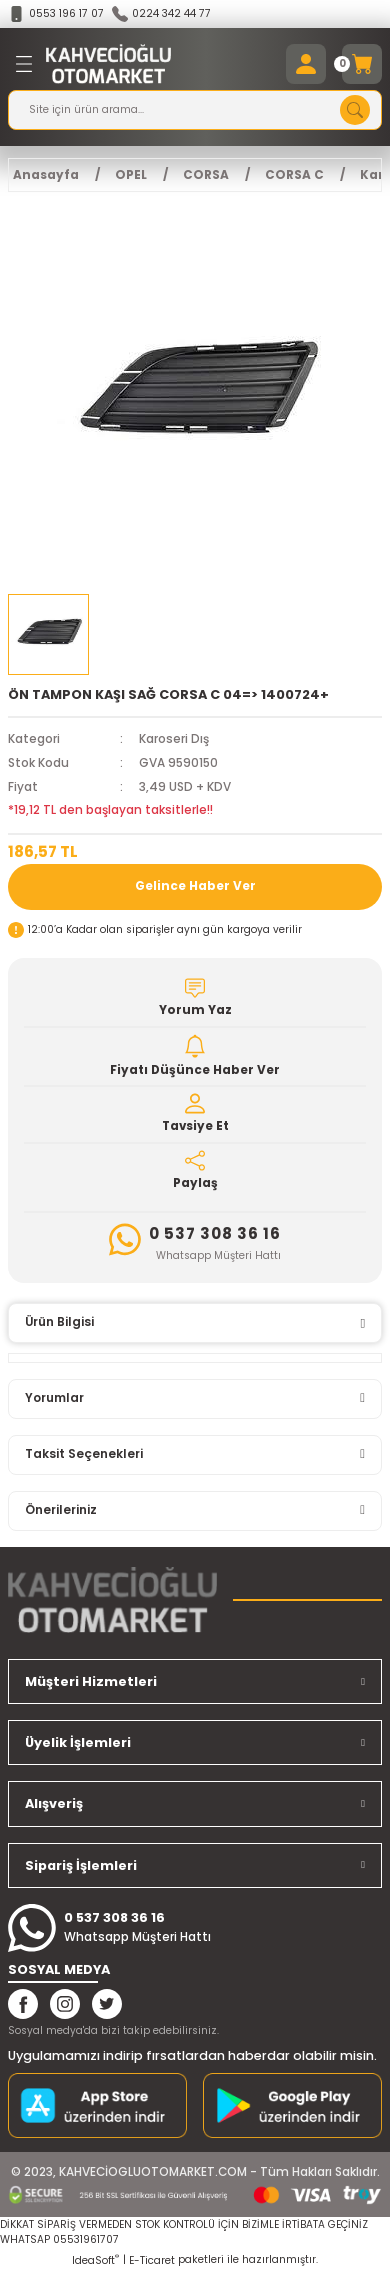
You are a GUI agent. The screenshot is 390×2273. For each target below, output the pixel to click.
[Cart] (362, 64)
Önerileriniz (61, 1510)
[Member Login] (306, 64)
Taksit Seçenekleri (84, 1454)
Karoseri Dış (174, 739)
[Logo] (108, 64)
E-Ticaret (152, 2260)
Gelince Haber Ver (195, 886)
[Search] (195, 110)
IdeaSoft (95, 2260)
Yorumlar (54, 1398)
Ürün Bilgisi (59, 1322)
